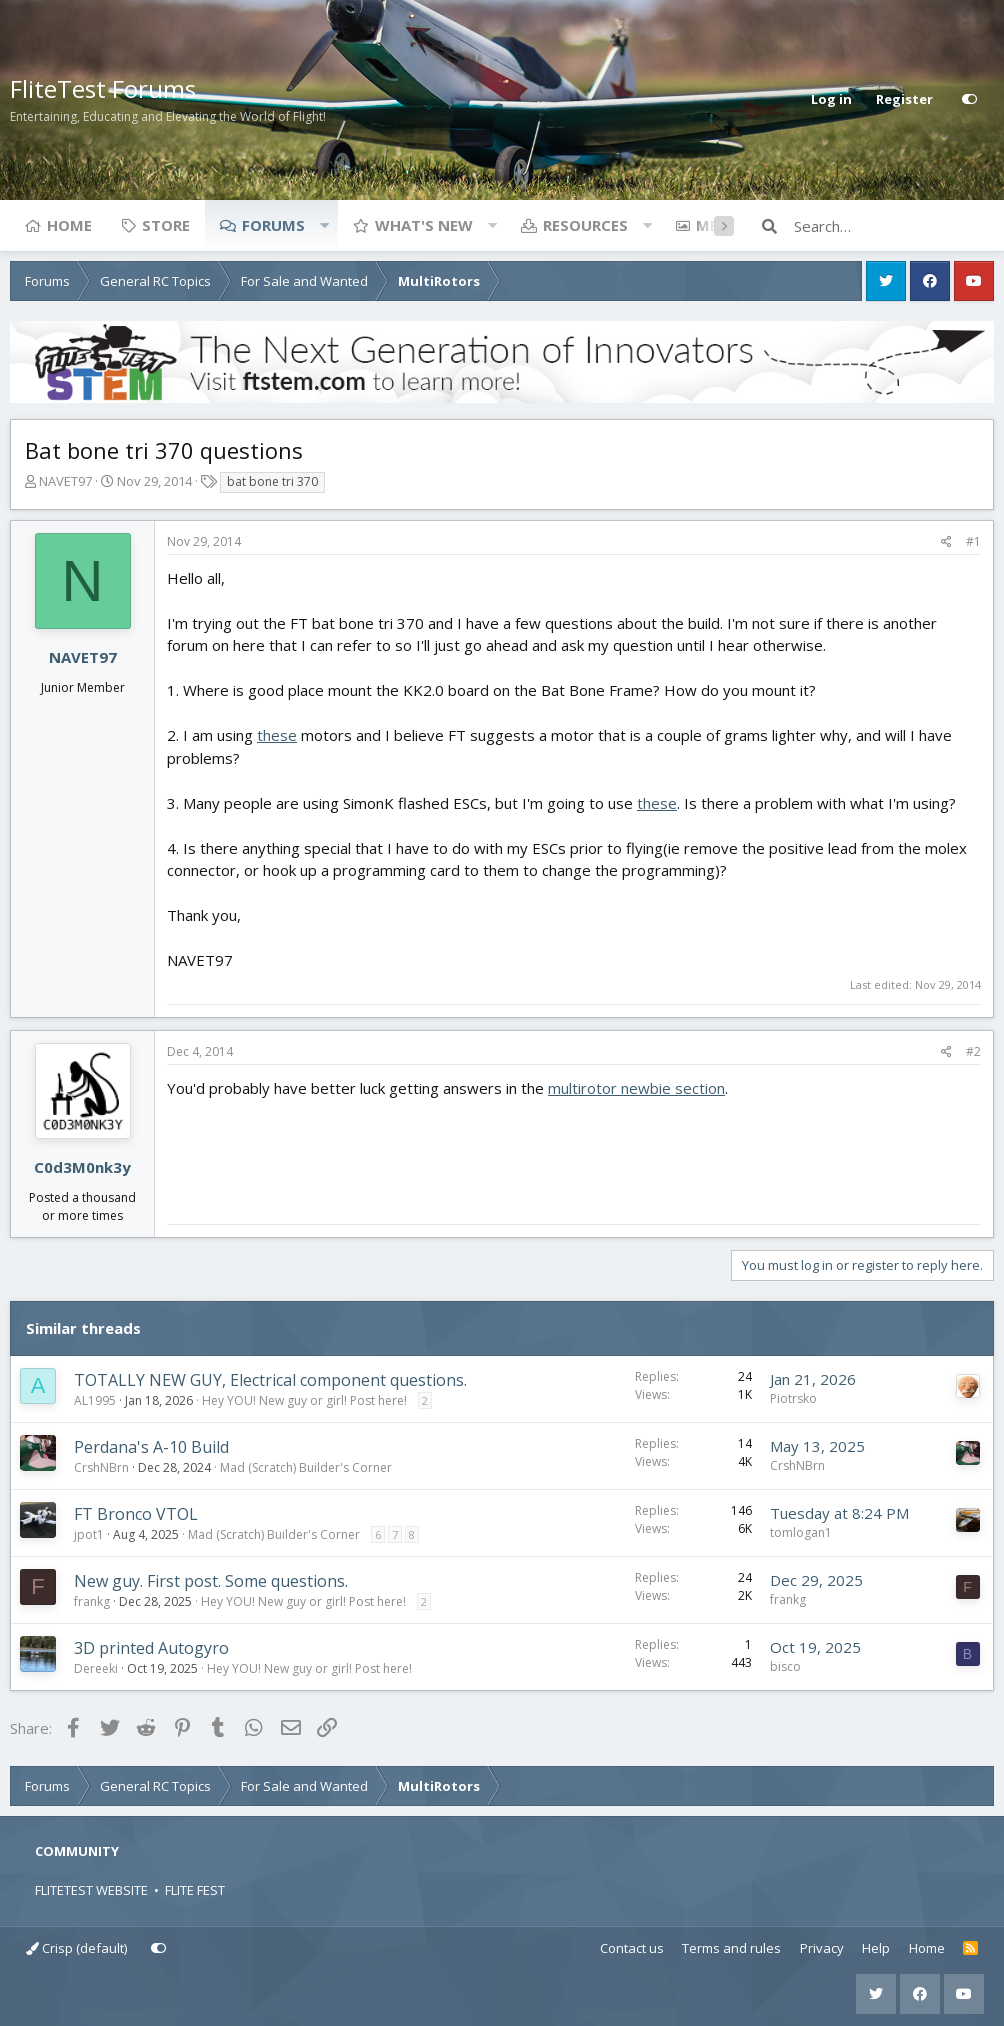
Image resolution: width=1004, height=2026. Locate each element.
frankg (92, 1601)
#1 (973, 541)
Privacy (822, 1948)
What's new (424, 225)
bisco (785, 1666)
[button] (324, 225)
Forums (273, 225)
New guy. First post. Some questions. (211, 1581)
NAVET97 (65, 481)
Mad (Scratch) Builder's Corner (306, 1467)
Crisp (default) (76, 1948)
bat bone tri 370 (272, 481)
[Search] (894, 226)
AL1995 (95, 1400)
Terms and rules (731, 1948)
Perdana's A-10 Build (151, 1447)
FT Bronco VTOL (136, 1514)
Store (166, 225)
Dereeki (96, 1668)
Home (69, 225)
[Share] (946, 542)
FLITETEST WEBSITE (91, 1890)
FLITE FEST (195, 1890)
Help (876, 1948)
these (277, 735)
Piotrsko (793, 1398)
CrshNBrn (101, 1467)
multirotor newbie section (636, 1088)
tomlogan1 (801, 1532)
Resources (585, 225)
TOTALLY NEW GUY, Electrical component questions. (270, 1380)
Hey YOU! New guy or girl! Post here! (304, 1400)
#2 (973, 1051)
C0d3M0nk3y (82, 1167)
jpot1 (89, 1534)
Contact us (632, 1948)
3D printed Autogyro (151, 1648)
